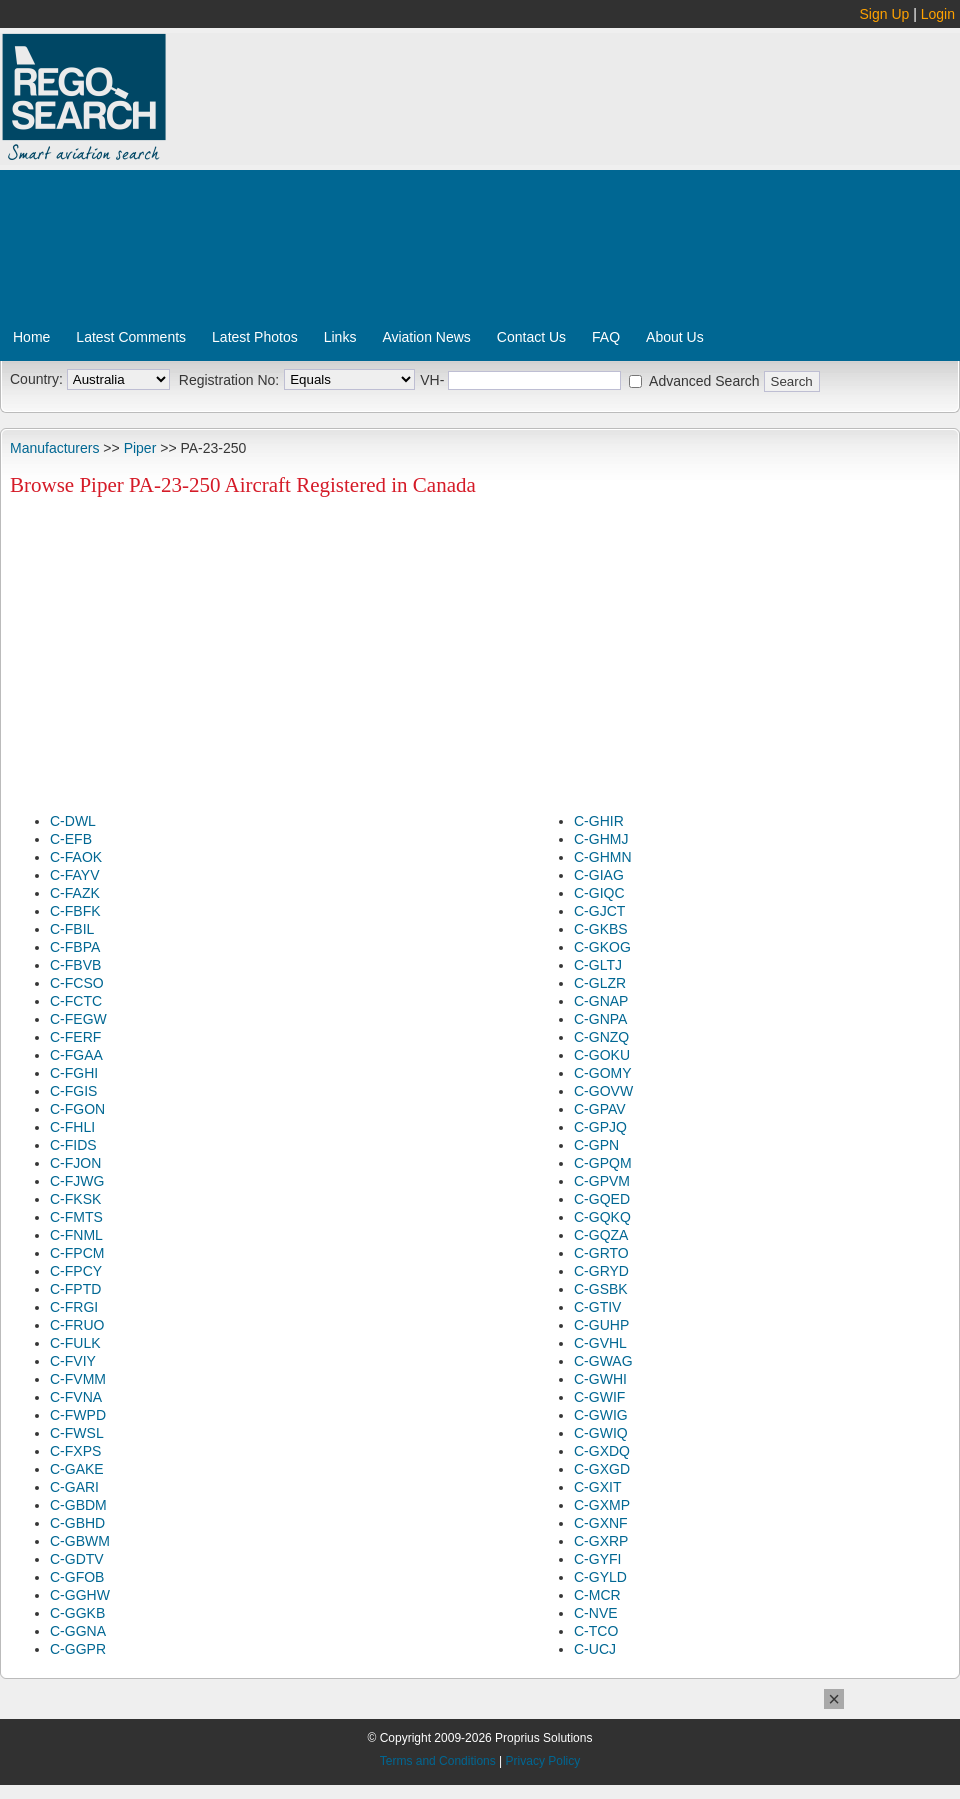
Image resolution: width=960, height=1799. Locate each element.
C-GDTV (77, 1559)
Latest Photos (255, 337)
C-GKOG (602, 947)
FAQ (606, 337)
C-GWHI (600, 1379)
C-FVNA (76, 1397)
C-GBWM (80, 1541)
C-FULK (75, 1343)
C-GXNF (601, 1523)
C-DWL (73, 821)
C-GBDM (78, 1505)
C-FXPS (75, 1451)
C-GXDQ (602, 1451)
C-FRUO (77, 1325)
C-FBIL (72, 929)
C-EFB (71, 839)
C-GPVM (602, 1181)
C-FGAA (76, 1055)
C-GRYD (601, 1271)
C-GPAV (600, 1109)
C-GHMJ (601, 839)
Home (31, 337)
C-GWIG (601, 1415)
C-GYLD (600, 1577)
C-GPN (596, 1145)
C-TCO (596, 1631)
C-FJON (75, 1163)
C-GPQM (603, 1163)
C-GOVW (603, 1091)
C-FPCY (76, 1271)
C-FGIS (73, 1091)
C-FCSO (77, 983)
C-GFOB (77, 1577)
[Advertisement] (433, 183)
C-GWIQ (601, 1433)
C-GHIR (599, 821)
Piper (140, 448)
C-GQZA (601, 1235)
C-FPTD (75, 1289)
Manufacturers (54, 448)
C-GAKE (77, 1469)
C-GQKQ (602, 1217)
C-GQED (602, 1199)
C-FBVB (75, 965)
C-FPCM (77, 1253)
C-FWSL (77, 1433)
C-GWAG (603, 1361)
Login (938, 14)
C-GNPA (600, 1019)
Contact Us (531, 337)
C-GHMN (603, 857)
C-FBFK (75, 911)
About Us (675, 337)
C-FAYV (75, 875)
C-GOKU (602, 1055)
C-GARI (74, 1487)
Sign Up (885, 14)
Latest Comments (131, 337)
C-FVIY (73, 1361)
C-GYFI (597, 1559)
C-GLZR (600, 983)
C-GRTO (601, 1253)
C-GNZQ (601, 1037)
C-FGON (77, 1109)
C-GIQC (599, 893)
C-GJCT (599, 911)
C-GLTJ (598, 965)
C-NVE (596, 1613)
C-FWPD (78, 1415)
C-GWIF (599, 1397)
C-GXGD (602, 1469)
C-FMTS (76, 1217)
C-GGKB (77, 1613)
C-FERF (75, 1037)
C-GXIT (597, 1487)
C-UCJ (595, 1649)
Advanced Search (704, 381)
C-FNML (76, 1235)
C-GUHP (601, 1325)
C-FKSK (75, 1199)
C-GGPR (78, 1649)
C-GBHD (77, 1523)
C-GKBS (601, 929)
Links (340, 337)
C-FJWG (77, 1181)
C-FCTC (76, 1001)
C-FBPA (75, 947)
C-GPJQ (600, 1127)
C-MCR (597, 1595)
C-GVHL (600, 1343)
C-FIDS (73, 1145)
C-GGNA (78, 1631)
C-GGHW (80, 1595)
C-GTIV (597, 1307)
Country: (36, 379)
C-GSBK (601, 1289)
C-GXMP (602, 1505)
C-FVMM (78, 1379)
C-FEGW (78, 1019)
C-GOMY (603, 1073)
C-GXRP (601, 1541)
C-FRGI (74, 1307)
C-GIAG (599, 875)
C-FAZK (75, 893)
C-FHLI (72, 1127)
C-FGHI (74, 1073)
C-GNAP (601, 1001)
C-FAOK (76, 857)
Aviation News (426, 337)
